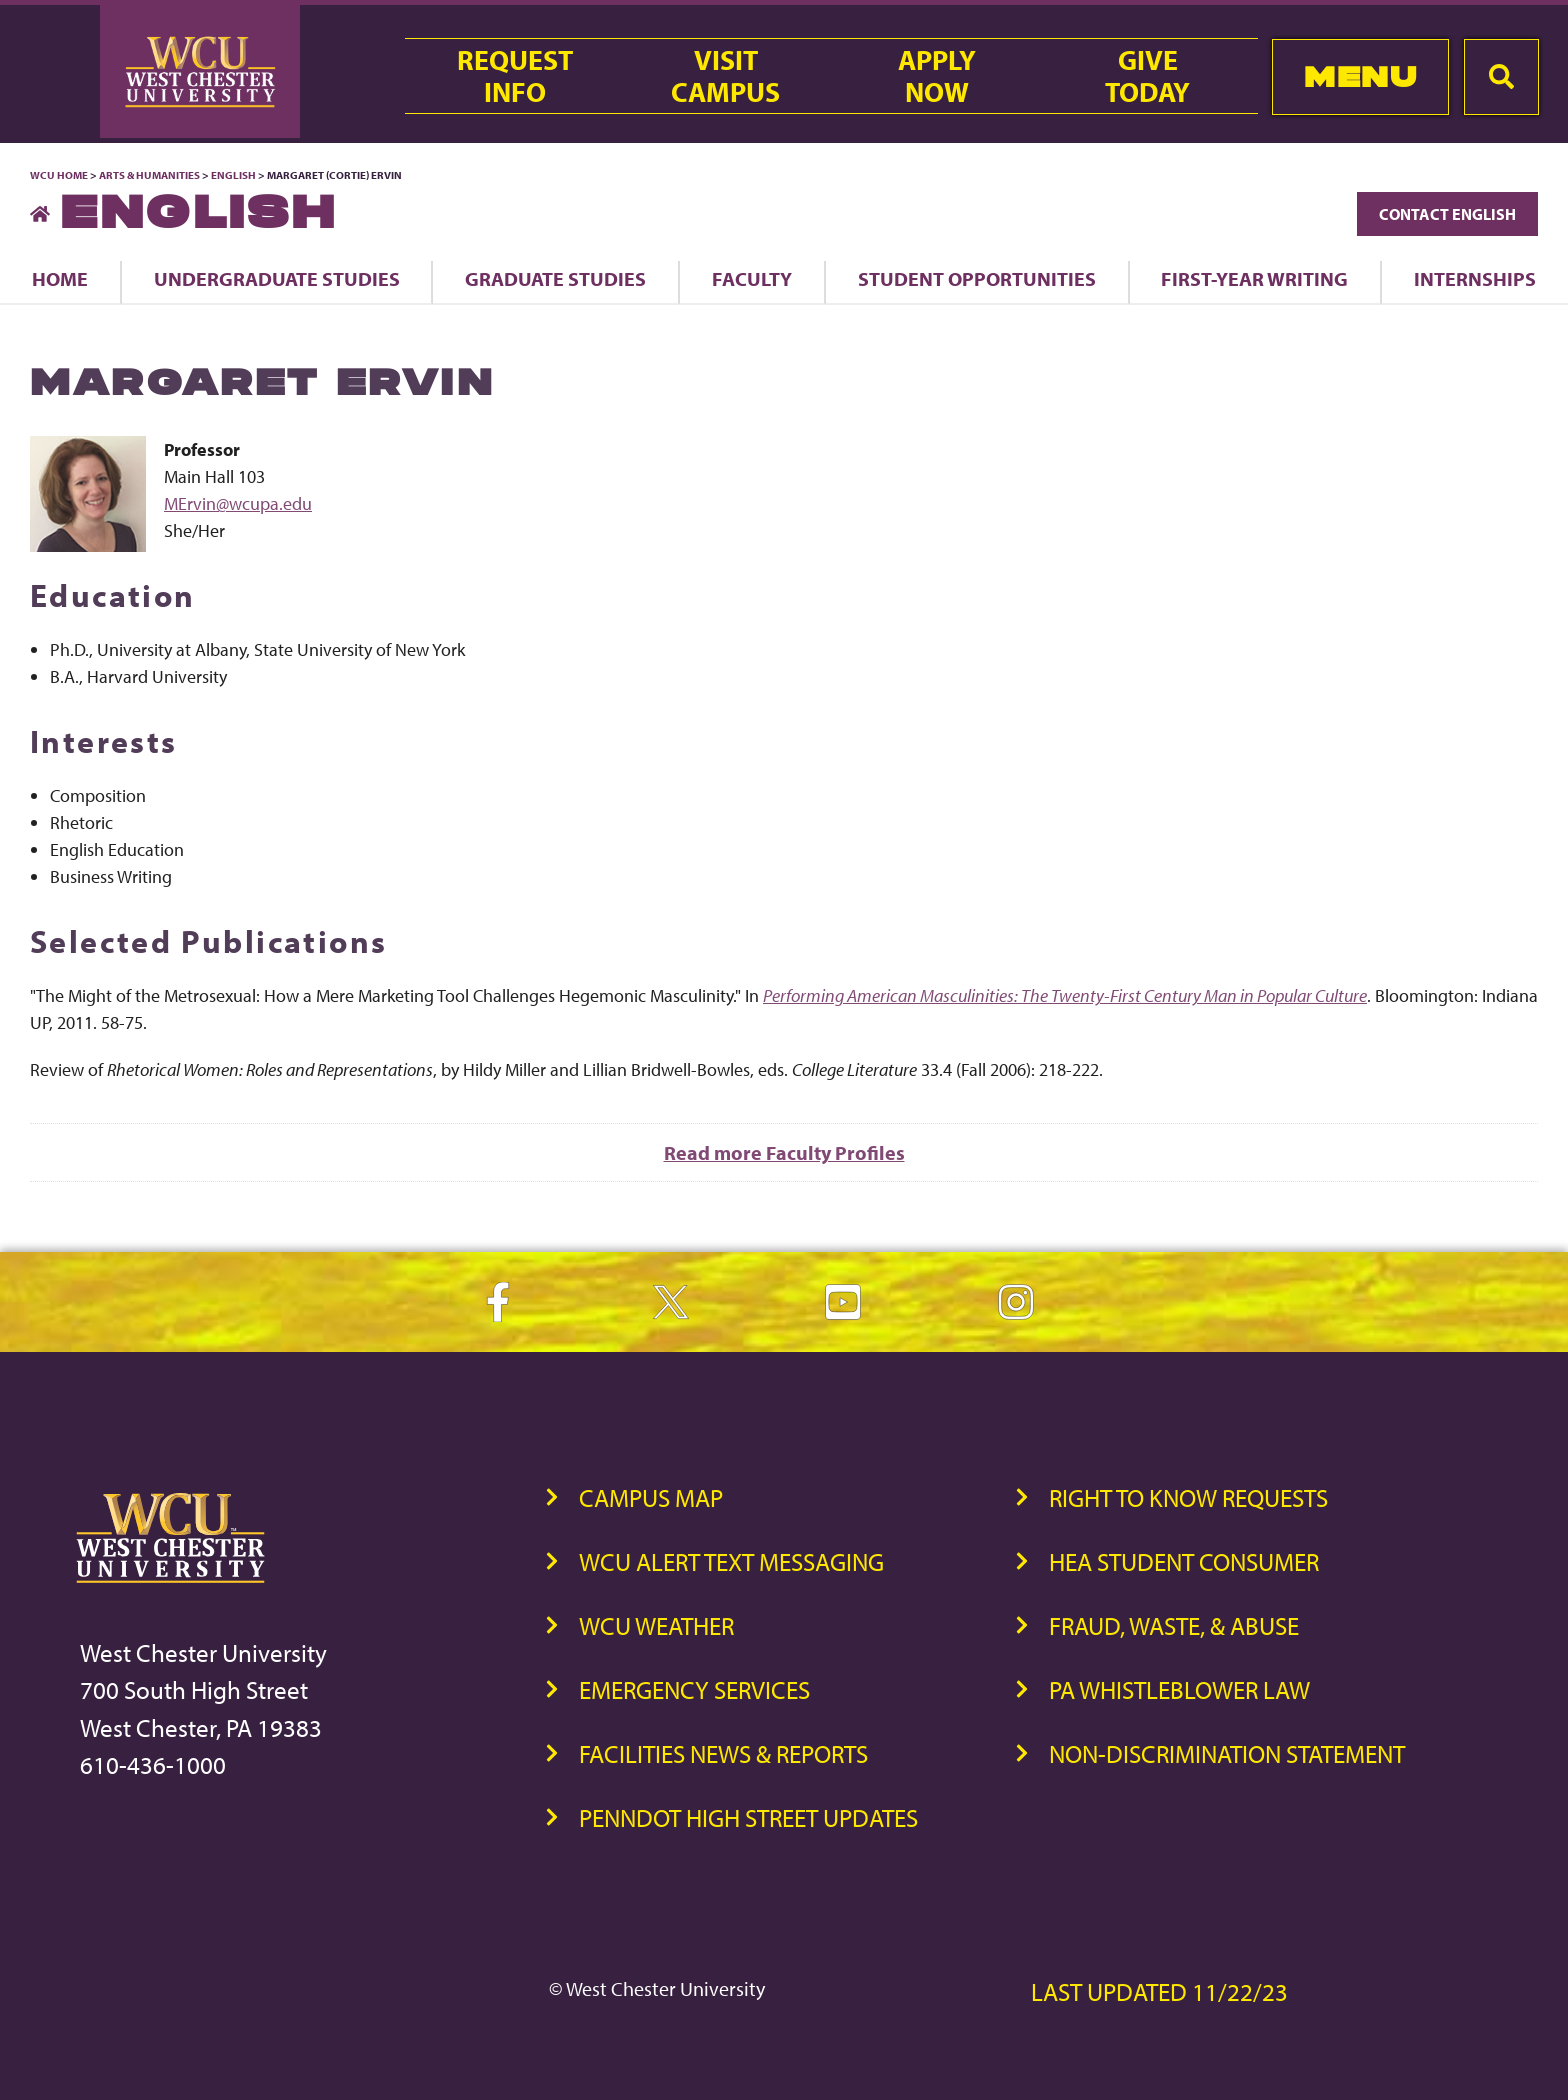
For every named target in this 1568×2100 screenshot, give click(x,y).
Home (60, 278)
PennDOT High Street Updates (748, 1817)
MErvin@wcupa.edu (238, 503)
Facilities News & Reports (723, 1753)
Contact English (1447, 214)
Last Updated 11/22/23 (1159, 1991)
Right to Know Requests (1188, 1497)
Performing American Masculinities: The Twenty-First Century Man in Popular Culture (1065, 995)
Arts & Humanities (149, 175)
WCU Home (59, 175)
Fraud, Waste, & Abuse (1174, 1625)
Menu (1360, 76)
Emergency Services (694, 1689)
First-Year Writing (1254, 278)
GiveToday (1147, 76)
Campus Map (651, 1497)
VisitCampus (725, 76)
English (233, 175)
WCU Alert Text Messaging (731, 1561)
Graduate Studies (555, 278)
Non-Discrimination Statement (1227, 1753)
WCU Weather (656, 1625)
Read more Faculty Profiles (784, 1152)
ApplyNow (937, 76)
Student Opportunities (977, 278)
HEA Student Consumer (1184, 1561)
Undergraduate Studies (277, 278)
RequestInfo (515, 76)
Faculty (752, 278)
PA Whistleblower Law (1179, 1689)
